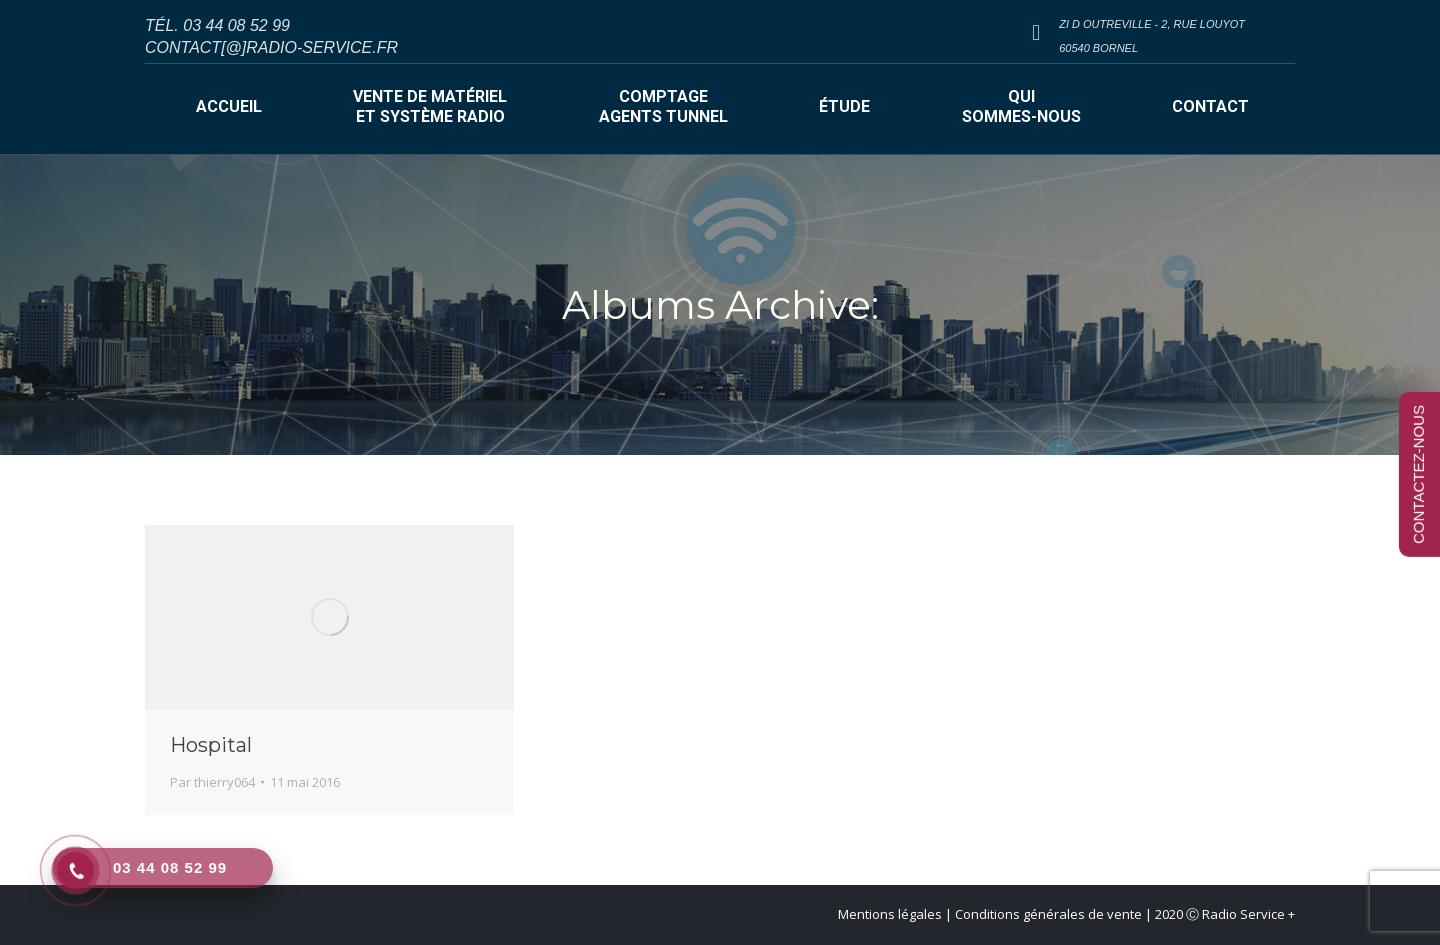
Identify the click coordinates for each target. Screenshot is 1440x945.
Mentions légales (890, 914)
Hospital (211, 745)
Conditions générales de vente (1048, 914)
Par (212, 782)
